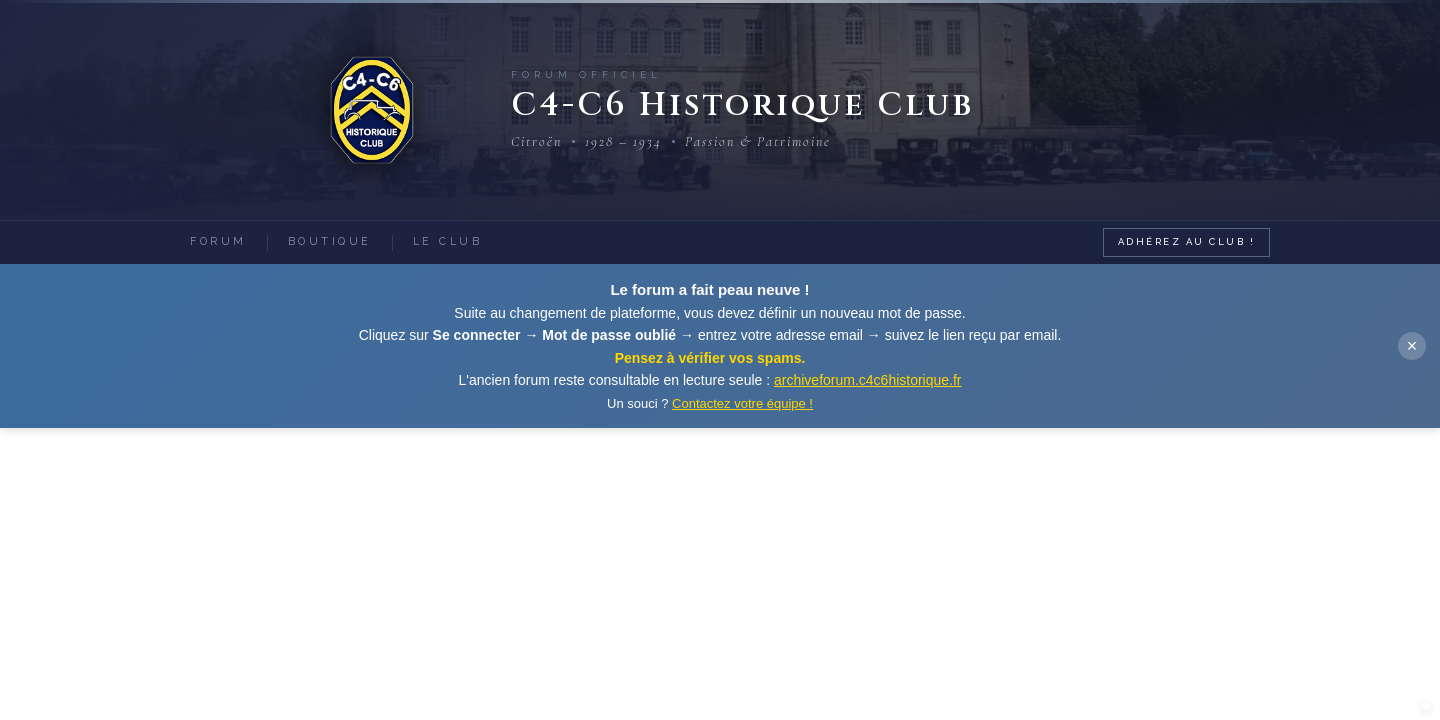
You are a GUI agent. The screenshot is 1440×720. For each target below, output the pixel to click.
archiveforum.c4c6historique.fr (868, 380)
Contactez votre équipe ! (742, 403)
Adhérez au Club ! (1187, 241)
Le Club (448, 241)
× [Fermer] (1412, 346)
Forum (218, 241)
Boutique (330, 241)
